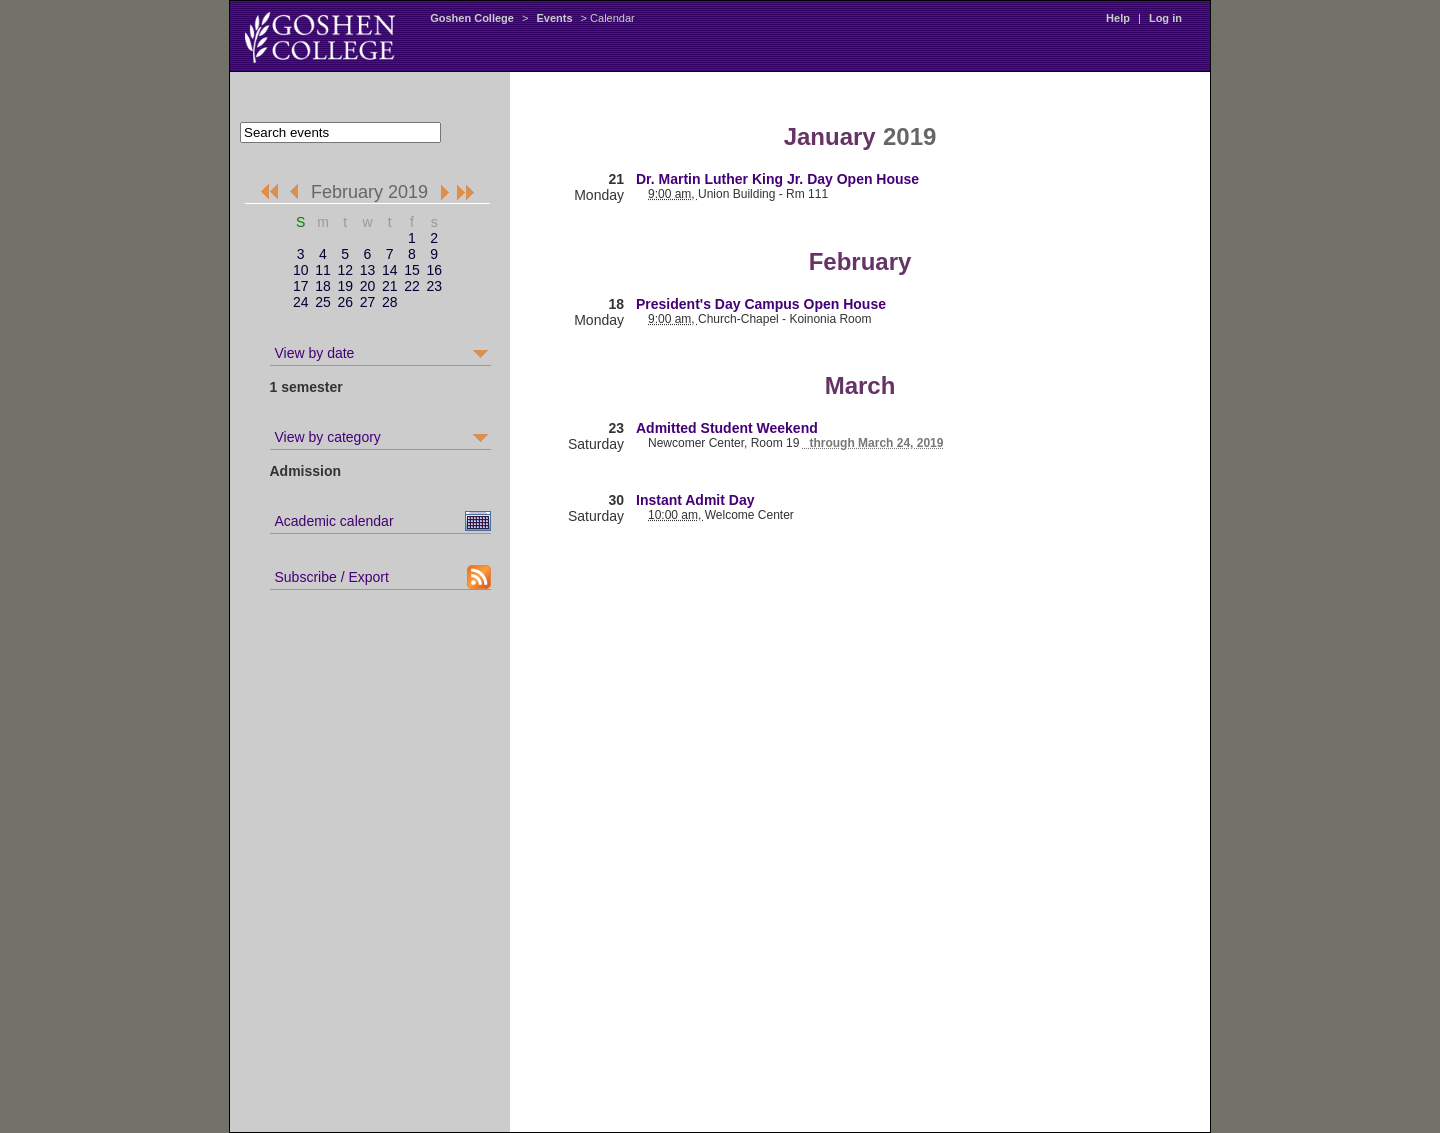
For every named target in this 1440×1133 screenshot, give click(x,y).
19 (345, 286)
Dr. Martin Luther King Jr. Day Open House (777, 179)
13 (368, 270)
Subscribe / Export (332, 577)
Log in (1165, 18)
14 (390, 270)
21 (390, 286)
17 (301, 286)
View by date (315, 353)
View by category (328, 437)
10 (301, 270)
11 (323, 270)
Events (554, 18)
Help (1118, 18)
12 (345, 270)
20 (368, 286)
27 (368, 302)
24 (301, 302)
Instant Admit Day (695, 500)
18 (323, 286)
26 (345, 302)
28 (390, 302)
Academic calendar (334, 521)
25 (323, 302)
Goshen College (472, 18)
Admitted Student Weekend (727, 428)
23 (434, 286)
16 (434, 270)
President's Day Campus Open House (761, 304)
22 (412, 286)
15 (412, 270)
